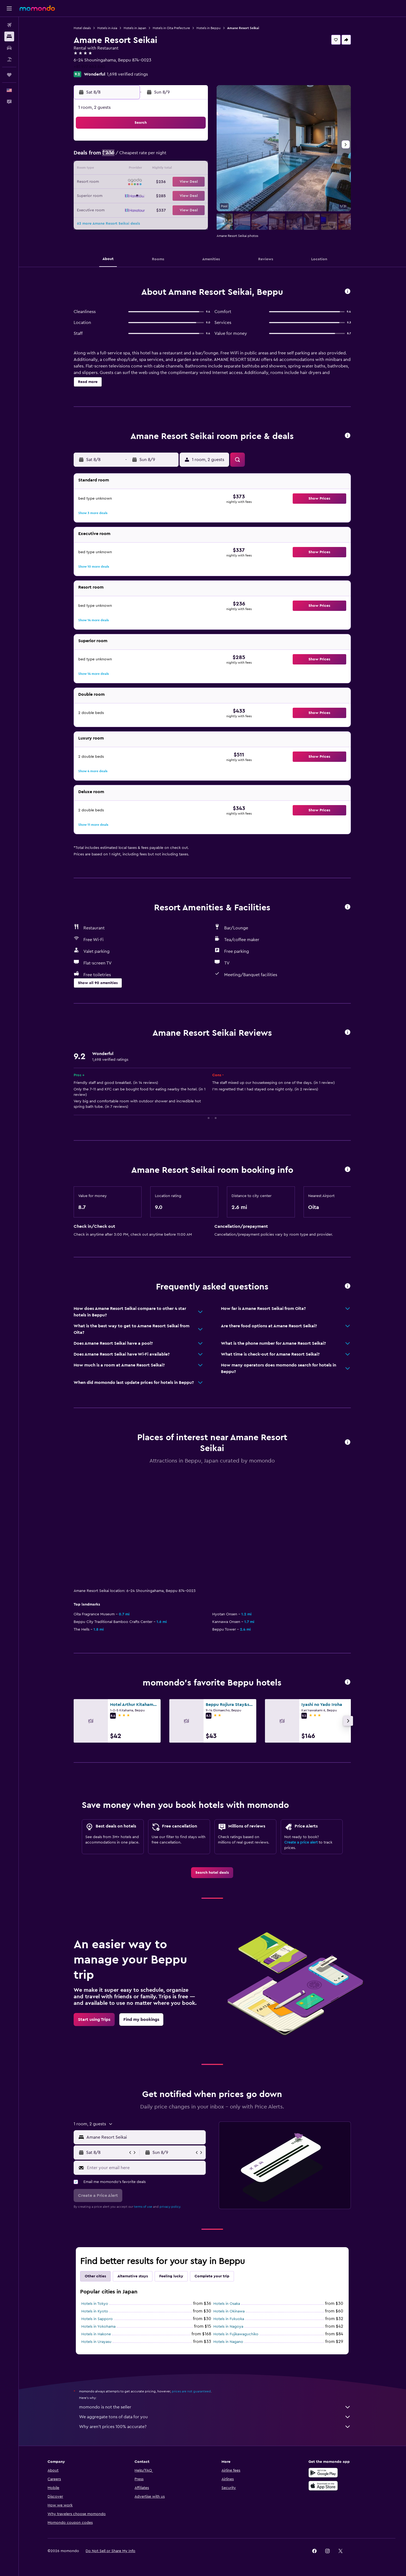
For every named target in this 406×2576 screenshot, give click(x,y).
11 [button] (141, 169)
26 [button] (154, 195)
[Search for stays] (9, 36)
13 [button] (168, 169)
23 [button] (115, 195)
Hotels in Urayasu (97, 2229)
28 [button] (181, 195)
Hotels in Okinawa (229, 2199)
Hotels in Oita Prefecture (171, 28)
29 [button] (194, 195)
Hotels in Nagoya (228, 2214)
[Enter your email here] (145, 2055)
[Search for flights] (9, 25)
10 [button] (129, 169)
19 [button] (155, 182)
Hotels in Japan (135, 28)
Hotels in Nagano (228, 2229)
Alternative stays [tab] (133, 2164)
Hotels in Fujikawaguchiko (236, 2222)
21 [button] (181, 182)
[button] (9, 8)
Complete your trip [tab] (212, 2164)
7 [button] (181, 156)
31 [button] (129, 208)
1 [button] (194, 143)
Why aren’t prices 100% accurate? (215, 2314)
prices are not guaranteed (191, 2278)
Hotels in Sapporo (97, 2206)
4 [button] (142, 156)
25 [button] (141, 195)
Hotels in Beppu (209, 28)
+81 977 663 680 (89, 66)
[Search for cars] (9, 47)
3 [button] (129, 156)
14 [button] (181, 169)
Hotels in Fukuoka (229, 2206)
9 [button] (116, 169)
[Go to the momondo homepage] (37, 8)
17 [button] (129, 182)
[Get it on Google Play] (323, 2360)
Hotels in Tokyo (95, 2191)
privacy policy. (170, 2094)
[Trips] (9, 74)
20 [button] (168, 182)
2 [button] (116, 156)
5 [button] (155, 156)
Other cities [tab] (95, 2164)
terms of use (143, 2094)
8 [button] (194, 156)
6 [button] (168, 156)
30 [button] (115, 208)
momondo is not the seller (215, 2294)
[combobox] (145, 2024)
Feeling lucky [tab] (171, 2164)
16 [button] (116, 182)
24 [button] (128, 195)
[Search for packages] (9, 59)
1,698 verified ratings (127, 74)
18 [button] (142, 182)
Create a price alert (301, 1730)
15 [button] (194, 169)
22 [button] (194, 182)
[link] (212, 1760)
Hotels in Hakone (96, 2222)
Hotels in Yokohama (99, 2214)
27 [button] (168, 195)
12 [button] (155, 169)
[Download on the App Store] (323, 2373)
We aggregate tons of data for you (215, 2304)
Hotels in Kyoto (95, 2199)
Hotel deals (82, 28)
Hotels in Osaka (227, 2191)
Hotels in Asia (107, 28)
